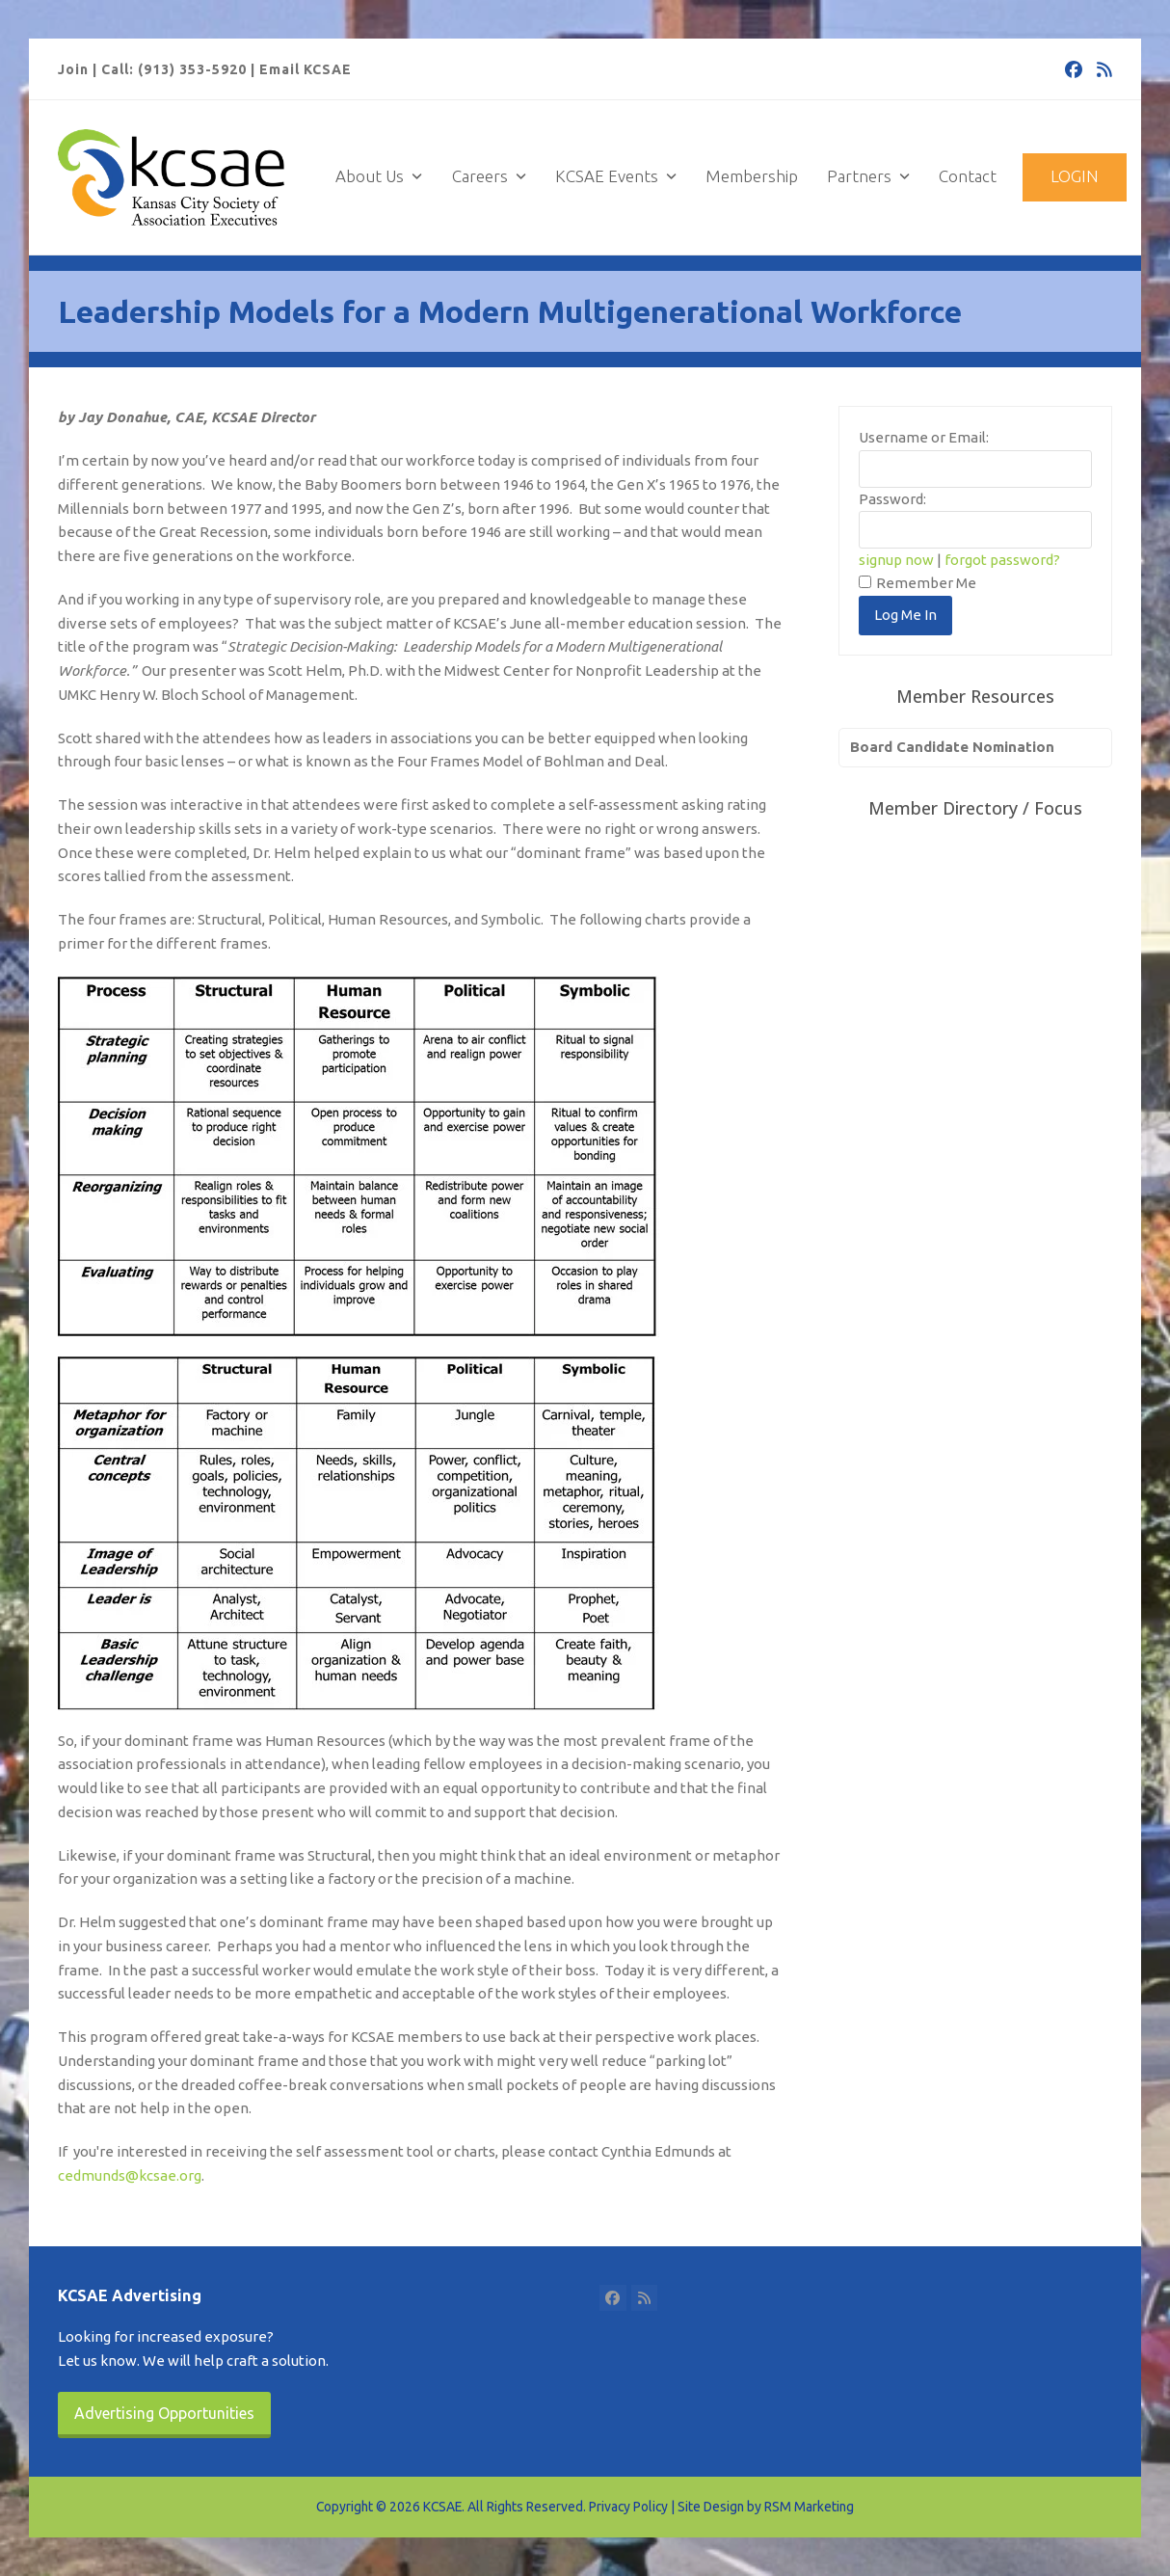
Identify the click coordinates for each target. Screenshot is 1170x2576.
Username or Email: (924, 437)
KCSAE (442, 2506)
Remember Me (917, 583)
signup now (896, 559)
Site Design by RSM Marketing (766, 2506)
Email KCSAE (305, 69)
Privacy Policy (628, 2506)
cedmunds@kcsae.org (129, 2175)
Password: (892, 499)
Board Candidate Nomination (952, 746)
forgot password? (1002, 559)
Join (73, 69)
